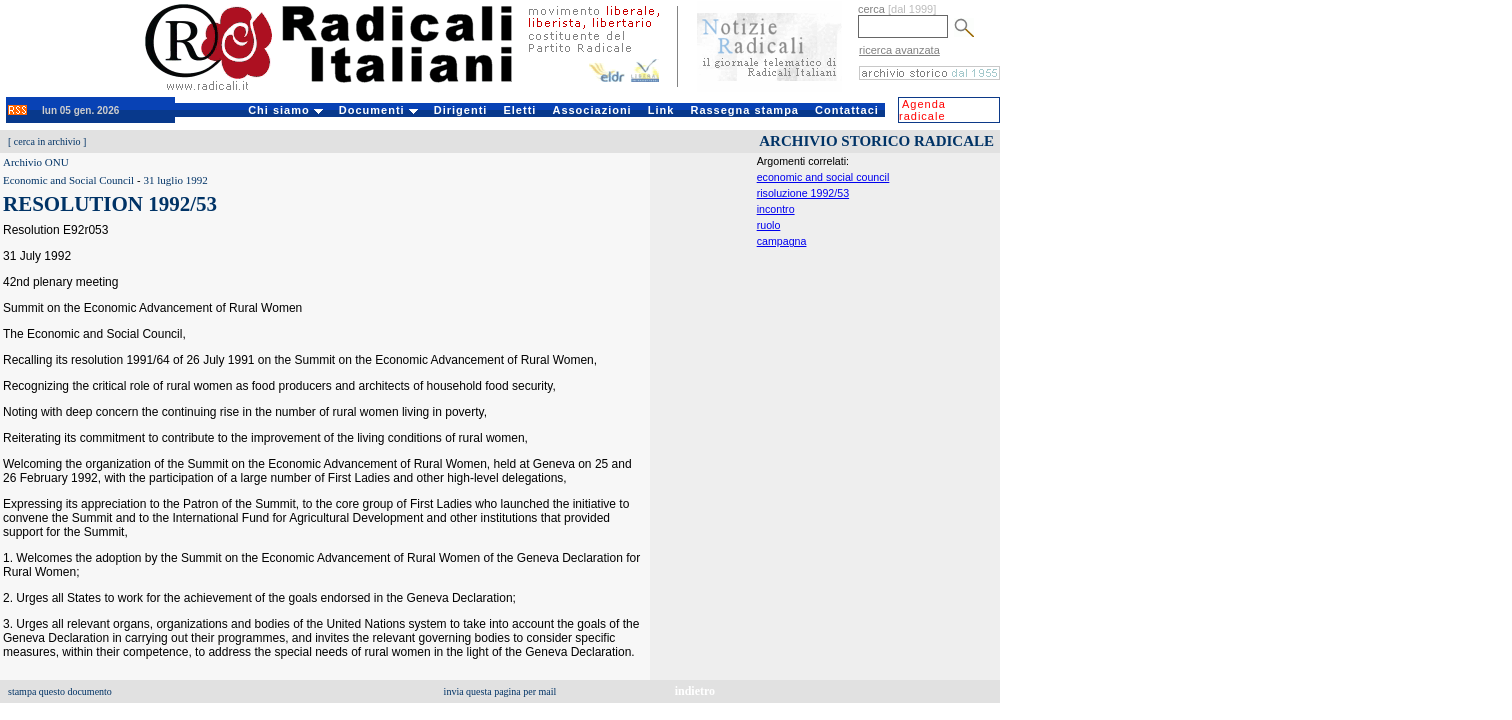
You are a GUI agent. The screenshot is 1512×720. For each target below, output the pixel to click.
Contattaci (847, 110)
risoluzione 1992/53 (803, 193)
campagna (782, 241)
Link (661, 110)
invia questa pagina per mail (500, 691)
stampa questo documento (60, 691)
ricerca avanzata (899, 50)
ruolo (769, 225)
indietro (695, 691)
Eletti (519, 110)
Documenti (378, 110)
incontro (776, 209)
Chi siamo (285, 110)
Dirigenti (461, 110)
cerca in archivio (47, 141)
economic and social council (823, 177)
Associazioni (591, 110)
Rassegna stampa (744, 110)
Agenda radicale (922, 110)
